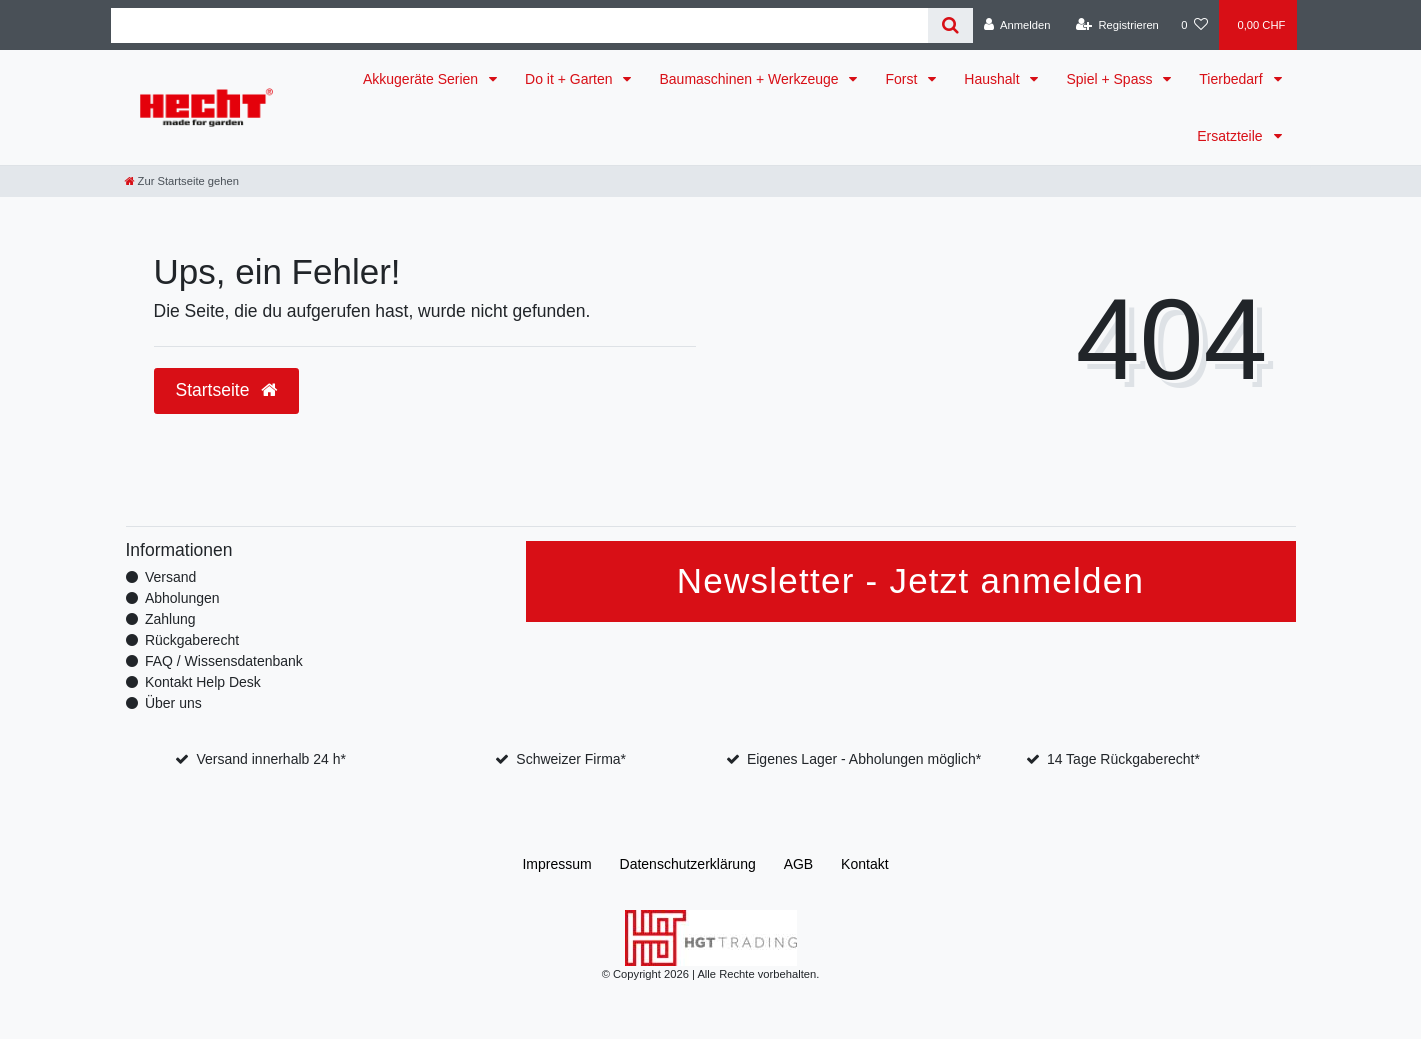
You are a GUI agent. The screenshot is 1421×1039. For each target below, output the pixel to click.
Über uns (173, 703)
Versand (170, 577)
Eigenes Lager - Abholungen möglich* (864, 759)
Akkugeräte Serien (422, 79)
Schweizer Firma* (571, 759)
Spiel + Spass (1111, 79)
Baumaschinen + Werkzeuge (750, 79)
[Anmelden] (1017, 25)
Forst (903, 79)
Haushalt (993, 79)
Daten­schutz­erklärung (688, 864)
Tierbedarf (1232, 79)
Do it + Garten (570, 79)
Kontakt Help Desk (203, 682)
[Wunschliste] (1194, 25)
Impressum (556, 864)
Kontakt (864, 864)
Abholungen (182, 598)
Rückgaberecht (192, 640)
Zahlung (170, 619)
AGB (799, 864)
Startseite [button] (227, 390)
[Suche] (950, 25)
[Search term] (519, 25)
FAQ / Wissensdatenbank (224, 661)
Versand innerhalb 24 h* (270, 759)
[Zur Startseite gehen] (182, 181)
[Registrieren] (1117, 25)
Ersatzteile (1231, 136)
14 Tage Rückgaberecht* (1123, 759)
